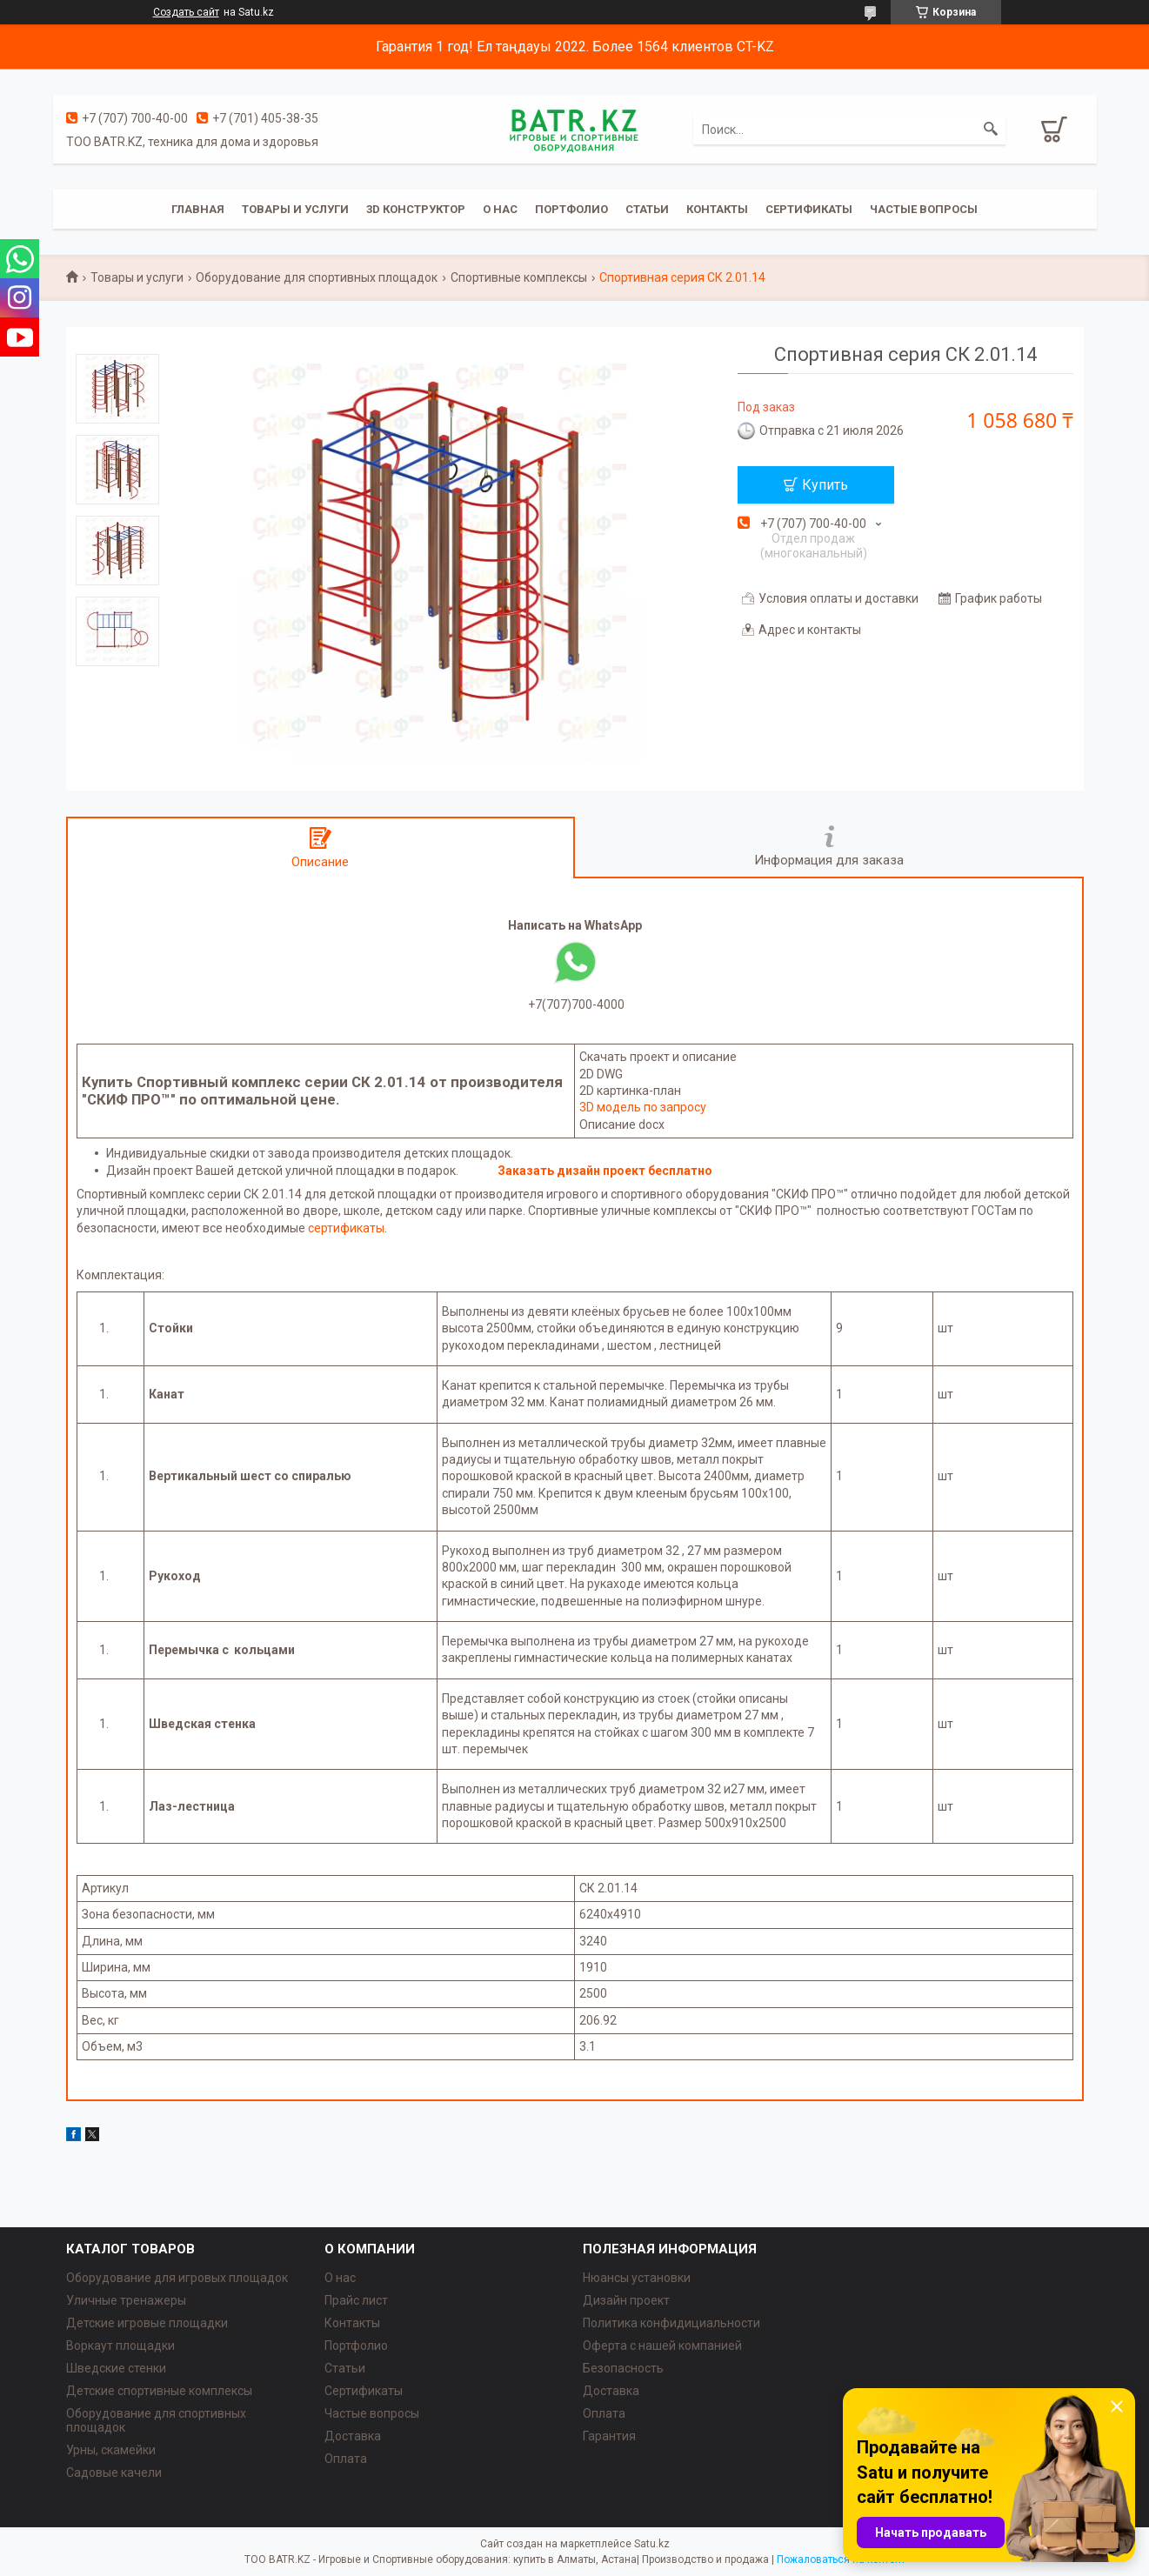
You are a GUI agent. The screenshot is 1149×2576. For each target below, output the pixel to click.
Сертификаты (808, 209)
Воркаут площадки (120, 2345)
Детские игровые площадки (147, 2323)
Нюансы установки (637, 2278)
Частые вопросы (924, 209)
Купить (825, 485)
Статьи (647, 209)
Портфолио (571, 209)
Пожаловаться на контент (841, 2559)
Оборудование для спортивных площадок (317, 277)
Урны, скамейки (111, 2450)
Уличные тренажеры (126, 2300)
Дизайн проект (626, 2300)
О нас (500, 209)
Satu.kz (652, 2544)
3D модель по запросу (642, 1107)
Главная (197, 209)
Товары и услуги (295, 209)
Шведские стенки (116, 2368)
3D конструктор (415, 209)
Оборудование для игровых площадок (177, 2278)
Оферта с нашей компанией (662, 2345)
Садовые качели (114, 2472)
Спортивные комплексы (519, 277)
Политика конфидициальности (671, 2323)
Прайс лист (356, 2300)
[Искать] (991, 129)
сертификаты (346, 1228)
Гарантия (609, 2436)
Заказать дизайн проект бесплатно (605, 1171)
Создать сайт (186, 12)
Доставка (352, 2436)
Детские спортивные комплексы (159, 2391)
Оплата (345, 2459)
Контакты (717, 209)
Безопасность (623, 2368)
